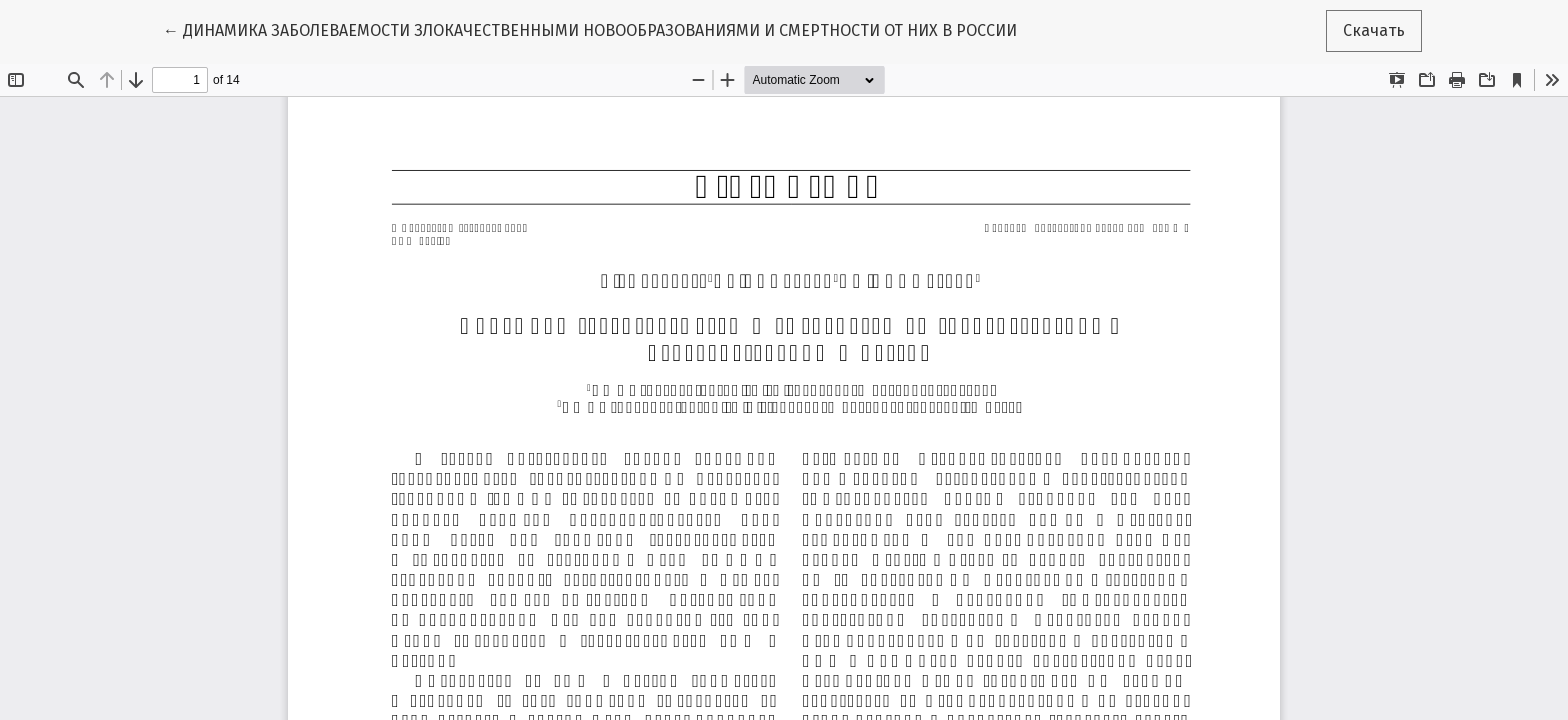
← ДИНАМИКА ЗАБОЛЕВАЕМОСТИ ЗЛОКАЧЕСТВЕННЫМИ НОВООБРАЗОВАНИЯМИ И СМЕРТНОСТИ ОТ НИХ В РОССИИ (590, 29)
